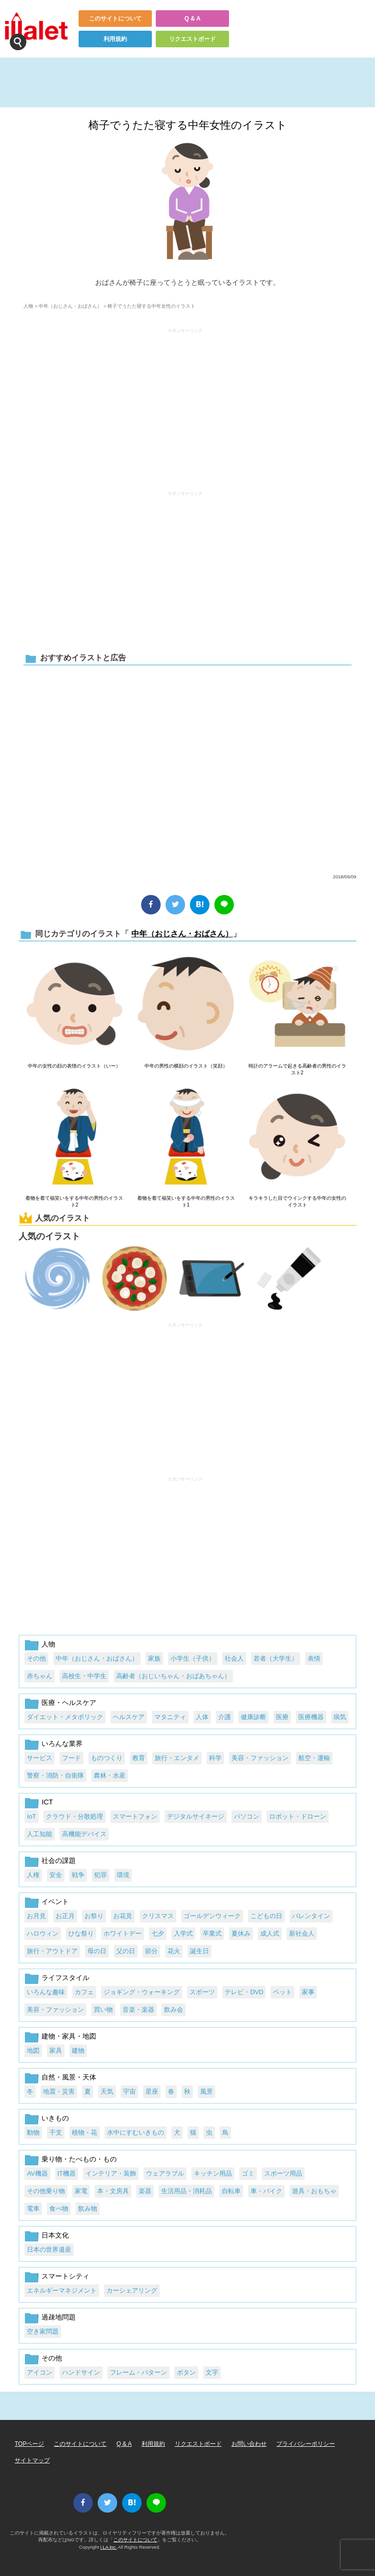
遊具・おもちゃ (314, 2191)
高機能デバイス (84, 1834)
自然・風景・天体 (69, 2077)
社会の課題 (59, 1860)
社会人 (234, 1658)
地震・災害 (59, 2091)
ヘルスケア (129, 1717)
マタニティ (170, 1717)
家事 (308, 1992)
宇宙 (129, 2091)
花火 (173, 1951)
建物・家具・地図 (69, 2036)
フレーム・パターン (138, 2372)
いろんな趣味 (46, 1992)
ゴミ (248, 2173)
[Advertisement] (185, 405)
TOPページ (29, 2443)
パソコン (246, 1816)
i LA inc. (109, 2547)
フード (71, 1758)
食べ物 (58, 2208)
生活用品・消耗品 (186, 2191)
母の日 (96, 1951)
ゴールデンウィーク (212, 1916)
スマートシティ (65, 2276)
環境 (123, 1875)
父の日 (125, 1951)
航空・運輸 (314, 1758)
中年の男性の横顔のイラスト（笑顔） (186, 1066)
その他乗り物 (46, 2191)
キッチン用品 (213, 2173)
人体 (202, 1717)
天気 (107, 2091)
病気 (339, 1717)
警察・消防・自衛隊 (55, 1775)
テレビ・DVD (244, 1992)
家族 (154, 1658)
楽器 (145, 2191)
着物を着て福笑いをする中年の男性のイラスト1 (186, 1201)
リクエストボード (192, 39)
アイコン (39, 2372)
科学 (215, 1758)
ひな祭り (81, 1933)
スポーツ (202, 1992)
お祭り (94, 1916)
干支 (55, 2132)
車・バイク (266, 2191)
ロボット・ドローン (297, 1816)
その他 (36, 1658)
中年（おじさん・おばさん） (70, 306)
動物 (33, 2132)
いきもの (55, 2118)
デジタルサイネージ (195, 1816)
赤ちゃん (39, 1676)
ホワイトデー (123, 1933)
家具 (55, 2050)
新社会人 (301, 1933)
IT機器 (67, 2173)
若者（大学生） (275, 1658)
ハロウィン (43, 1933)
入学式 (183, 1933)
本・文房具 (113, 2191)
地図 (33, 2050)
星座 (152, 2091)
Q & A (193, 18)
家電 (81, 2191)
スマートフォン (135, 1816)
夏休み (240, 1933)
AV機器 (37, 2173)
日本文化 (55, 2235)
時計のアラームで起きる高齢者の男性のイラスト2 (297, 1069)
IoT (31, 1816)
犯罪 (100, 1875)
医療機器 (311, 1717)
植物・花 (84, 2132)
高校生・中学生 (84, 1676)
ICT (47, 1802)
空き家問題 (43, 2331)
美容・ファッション (260, 1758)
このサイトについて (115, 18)
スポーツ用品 (283, 2173)
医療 (282, 1717)
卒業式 (212, 1933)
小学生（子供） (192, 1658)
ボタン (186, 2372)
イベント (55, 1901)
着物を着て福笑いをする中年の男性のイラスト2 (74, 1201)
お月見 (36, 1916)
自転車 (231, 2191)
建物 (78, 2050)
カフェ (84, 1992)
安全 (55, 1875)
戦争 (78, 1875)
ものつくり (107, 1758)
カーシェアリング (131, 2290)
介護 (224, 1717)
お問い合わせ (249, 2443)
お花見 (122, 1916)
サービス (39, 1758)
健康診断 (253, 1717)
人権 (33, 1875)
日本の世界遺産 (49, 2249)
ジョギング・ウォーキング (142, 1992)
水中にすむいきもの (135, 2132)
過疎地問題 (59, 2317)
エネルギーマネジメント (62, 2290)
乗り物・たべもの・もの (79, 2159)
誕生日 (199, 1951)
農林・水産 (109, 1775)
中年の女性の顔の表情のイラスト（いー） (74, 1066)
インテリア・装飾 (110, 2173)
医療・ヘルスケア (69, 1702)
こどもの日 (266, 1916)
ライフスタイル (65, 1978)
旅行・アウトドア (52, 1951)
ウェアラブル (165, 2173)
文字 (212, 2372)
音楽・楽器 (138, 2009)
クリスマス (158, 1916)
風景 (206, 2091)
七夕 (157, 1933)
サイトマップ (32, 2460)
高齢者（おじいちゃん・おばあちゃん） (173, 1676)
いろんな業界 (62, 1743)
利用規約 (115, 39)
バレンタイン (311, 1916)
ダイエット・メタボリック (65, 1717)
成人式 (269, 1933)
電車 (33, 2208)
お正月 (65, 1916)
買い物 (103, 2009)
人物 (28, 306)
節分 (151, 1951)
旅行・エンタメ (177, 1758)
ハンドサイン (81, 2372)
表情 (314, 1658)
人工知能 (39, 1834)
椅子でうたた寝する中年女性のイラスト (187, 125)
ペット (282, 1992)
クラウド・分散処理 (74, 1816)
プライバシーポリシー (305, 2443)
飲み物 (87, 2208)
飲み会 (173, 2009)
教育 (138, 1758)
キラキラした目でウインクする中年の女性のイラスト (297, 1201)
